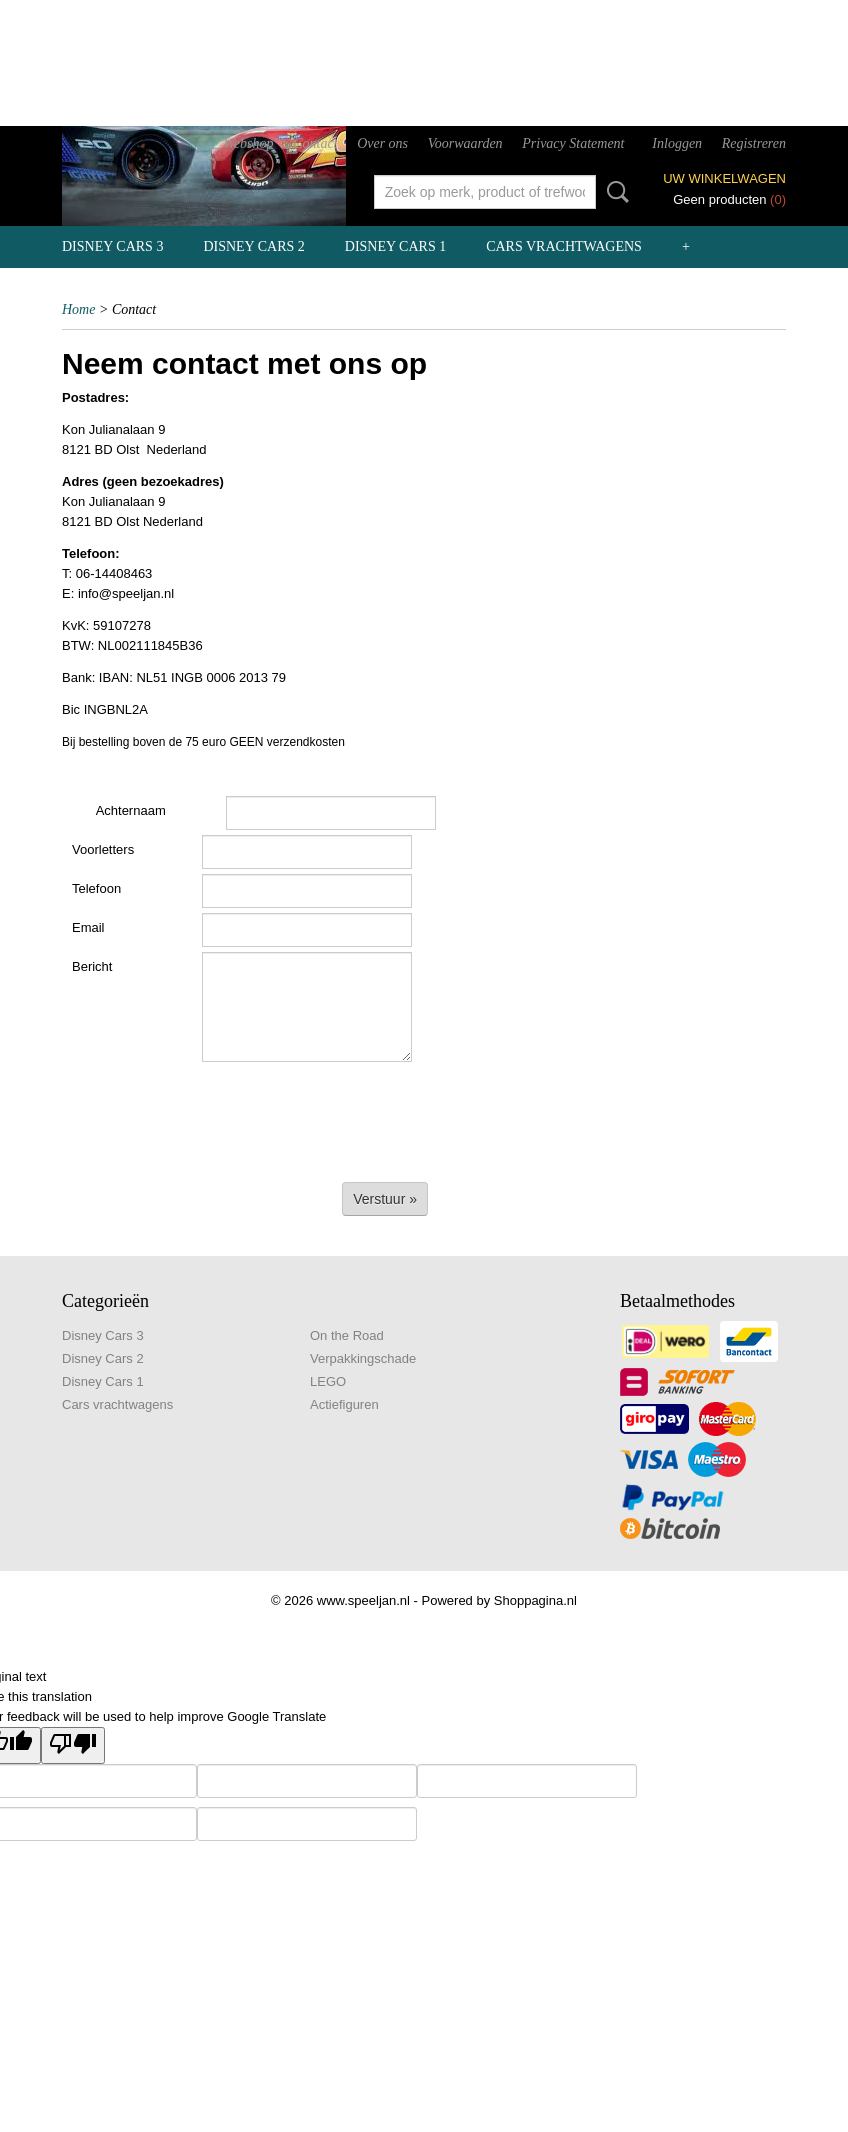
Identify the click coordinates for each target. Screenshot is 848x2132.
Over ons (382, 143)
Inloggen (677, 143)
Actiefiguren (344, 1404)
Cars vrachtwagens (564, 246)
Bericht (92, 966)
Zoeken (614, 192)
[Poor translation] (73, 1745)
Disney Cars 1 (395, 246)
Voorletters (103, 849)
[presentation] (214, 1116)
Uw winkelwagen (724, 178)
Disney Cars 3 (112, 246)
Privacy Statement (573, 143)
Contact (315, 143)
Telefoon (96, 888)
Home (78, 309)
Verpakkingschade (363, 1358)
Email (88, 927)
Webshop (248, 143)
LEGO (328, 1381)
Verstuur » (385, 1199)
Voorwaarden (465, 143)
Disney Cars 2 (253, 246)
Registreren (754, 143)
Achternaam (131, 810)
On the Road (347, 1335)
